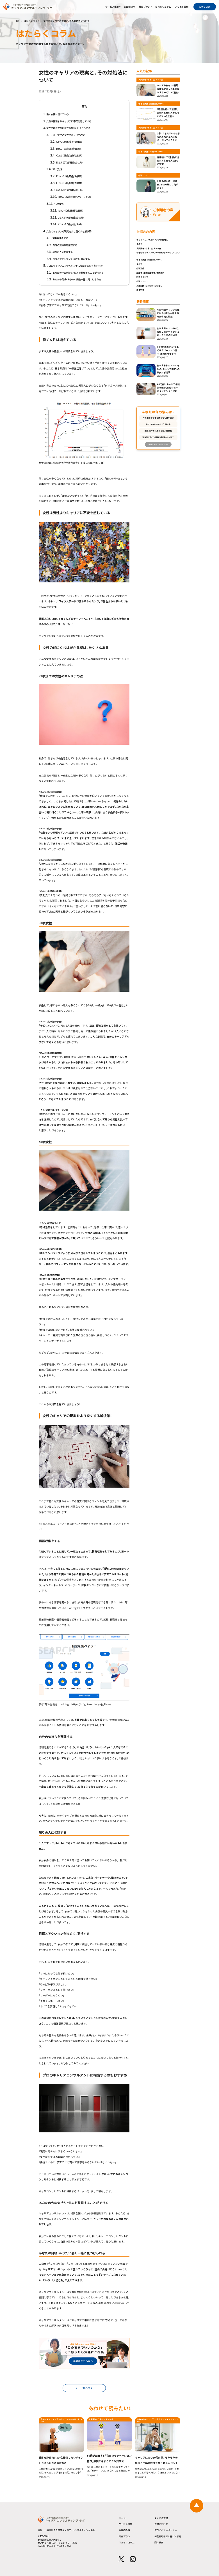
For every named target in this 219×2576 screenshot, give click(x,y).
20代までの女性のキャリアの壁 (69, 135)
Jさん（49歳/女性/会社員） (71, 217)
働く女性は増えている (57, 114)
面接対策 (140, 290)
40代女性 (59, 203)
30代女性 (57, 169)
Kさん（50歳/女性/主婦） (70, 224)
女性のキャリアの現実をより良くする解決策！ (69, 231)
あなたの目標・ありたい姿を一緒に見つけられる (77, 279)
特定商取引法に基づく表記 (167, 2536)
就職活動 (140, 268)
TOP (18, 20)
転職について (142, 281)
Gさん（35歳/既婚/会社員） (69, 190)
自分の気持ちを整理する (65, 245)
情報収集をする (60, 238)
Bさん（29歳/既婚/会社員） (69, 148)
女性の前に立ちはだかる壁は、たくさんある (68, 128)
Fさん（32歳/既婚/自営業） (69, 183)
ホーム (122, 2518)
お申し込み (204, 6)
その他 (139, 243)
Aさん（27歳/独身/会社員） (69, 141)
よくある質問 (181, 6)
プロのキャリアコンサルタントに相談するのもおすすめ (74, 265)
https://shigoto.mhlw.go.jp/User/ (91, 1704)
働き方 (139, 264)
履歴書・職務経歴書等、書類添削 (150, 272)
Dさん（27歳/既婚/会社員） (69, 162)
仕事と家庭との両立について (149, 259)
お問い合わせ (161, 2523)
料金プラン (144, 6)
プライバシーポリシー (165, 2530)
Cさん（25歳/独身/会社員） (69, 155)
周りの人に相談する (63, 251)
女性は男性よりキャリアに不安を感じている (68, 121)
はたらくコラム (163, 6)
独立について (142, 277)
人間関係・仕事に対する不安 (148, 248)
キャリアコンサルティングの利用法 (152, 239)
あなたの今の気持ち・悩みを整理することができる (78, 272)
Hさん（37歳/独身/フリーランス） (74, 196)
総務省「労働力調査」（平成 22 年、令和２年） (80, 463)
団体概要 (158, 2542)
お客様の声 (129, 6)
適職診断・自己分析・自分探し (149, 285)
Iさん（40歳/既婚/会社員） (70, 210)
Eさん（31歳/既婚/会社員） (69, 176)
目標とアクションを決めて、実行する (71, 258)
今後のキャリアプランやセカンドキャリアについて (158, 254)
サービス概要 (112, 6)
